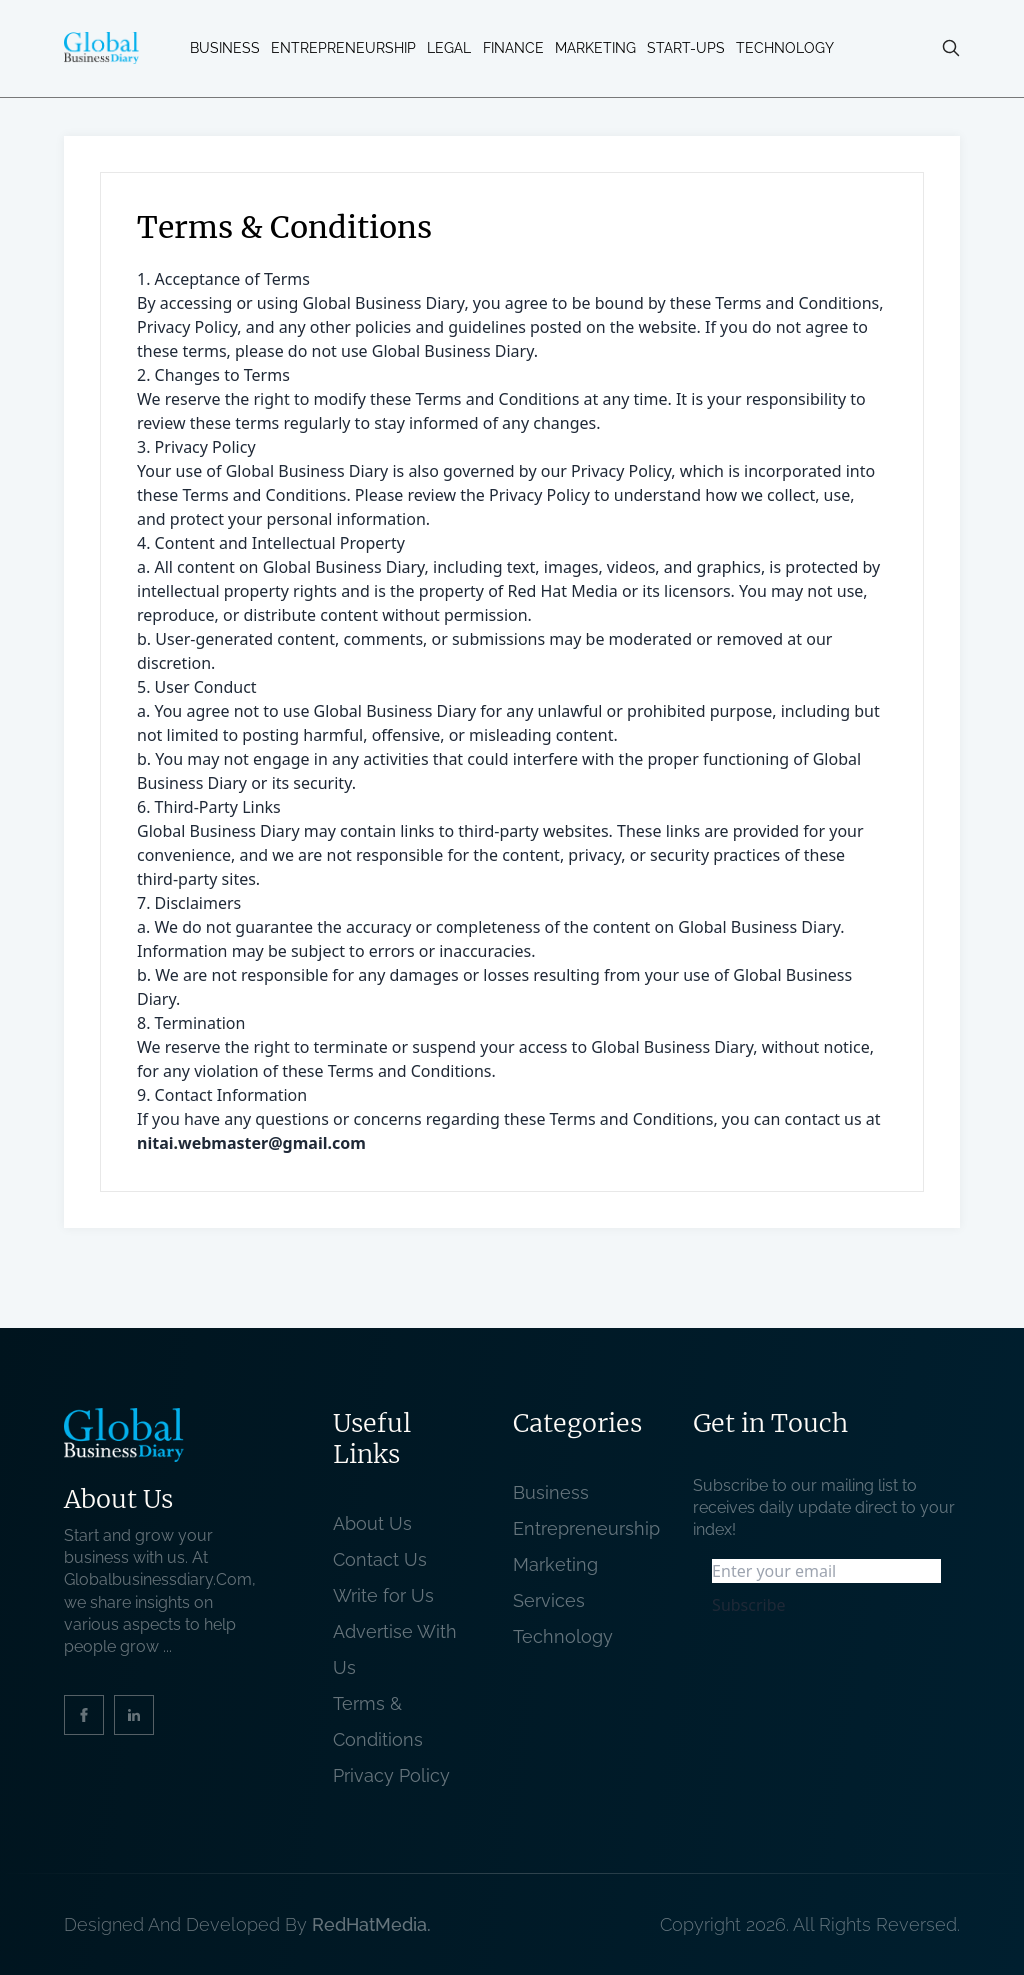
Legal (449, 48)
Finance (513, 48)
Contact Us (380, 1559)
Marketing (595, 48)
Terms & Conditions (383, 1721)
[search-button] (951, 48)
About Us (372, 1523)
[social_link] (84, 1715)
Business (225, 48)
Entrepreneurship (343, 48)
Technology (785, 48)
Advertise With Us (395, 1649)
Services (549, 1600)
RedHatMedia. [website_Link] (371, 1924)
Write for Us (383, 1595)
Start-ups (686, 48)
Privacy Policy (391, 1775)
